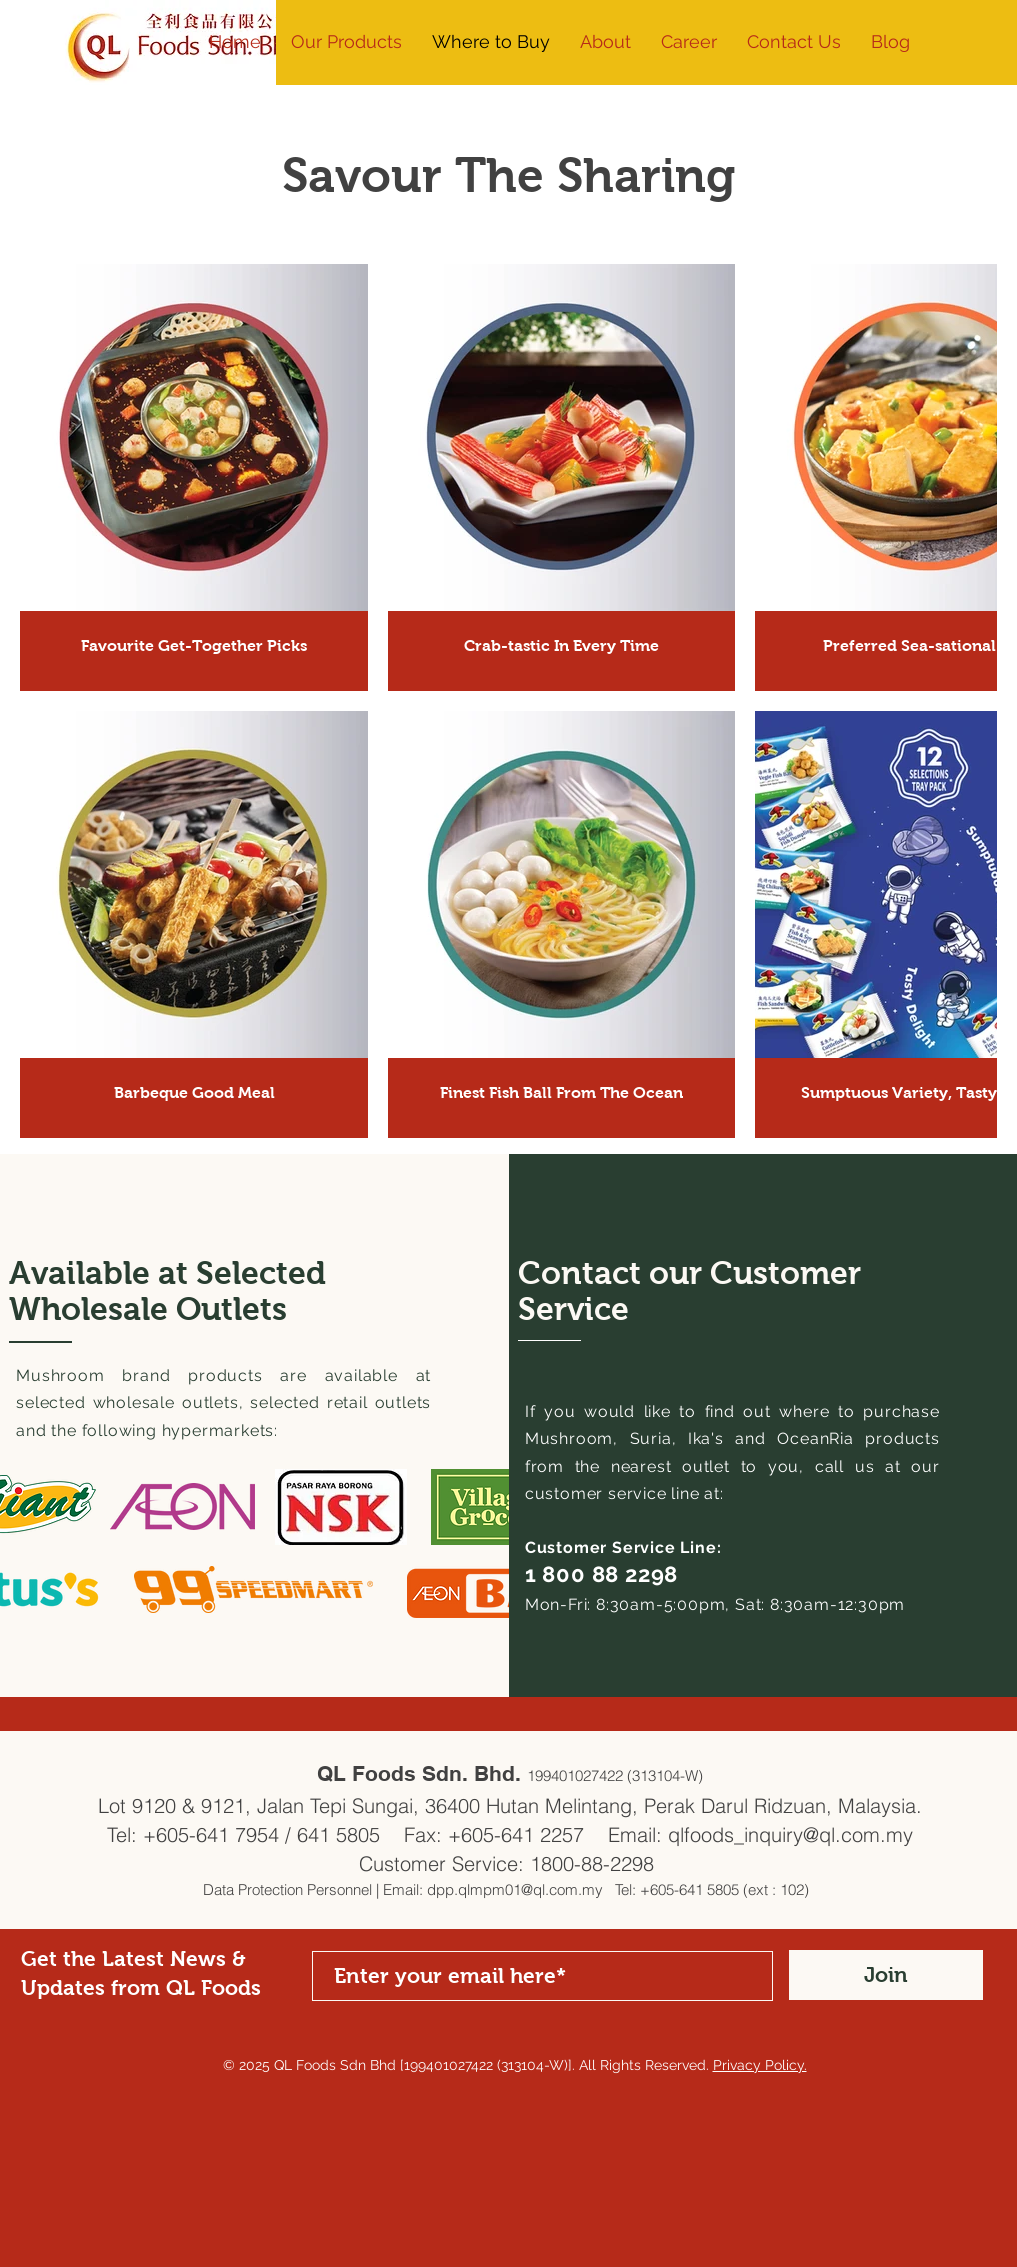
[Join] (886, 1975)
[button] (605, 42)
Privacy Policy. (760, 2065)
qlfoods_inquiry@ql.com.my (790, 1834)
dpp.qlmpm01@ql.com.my (515, 1889)
